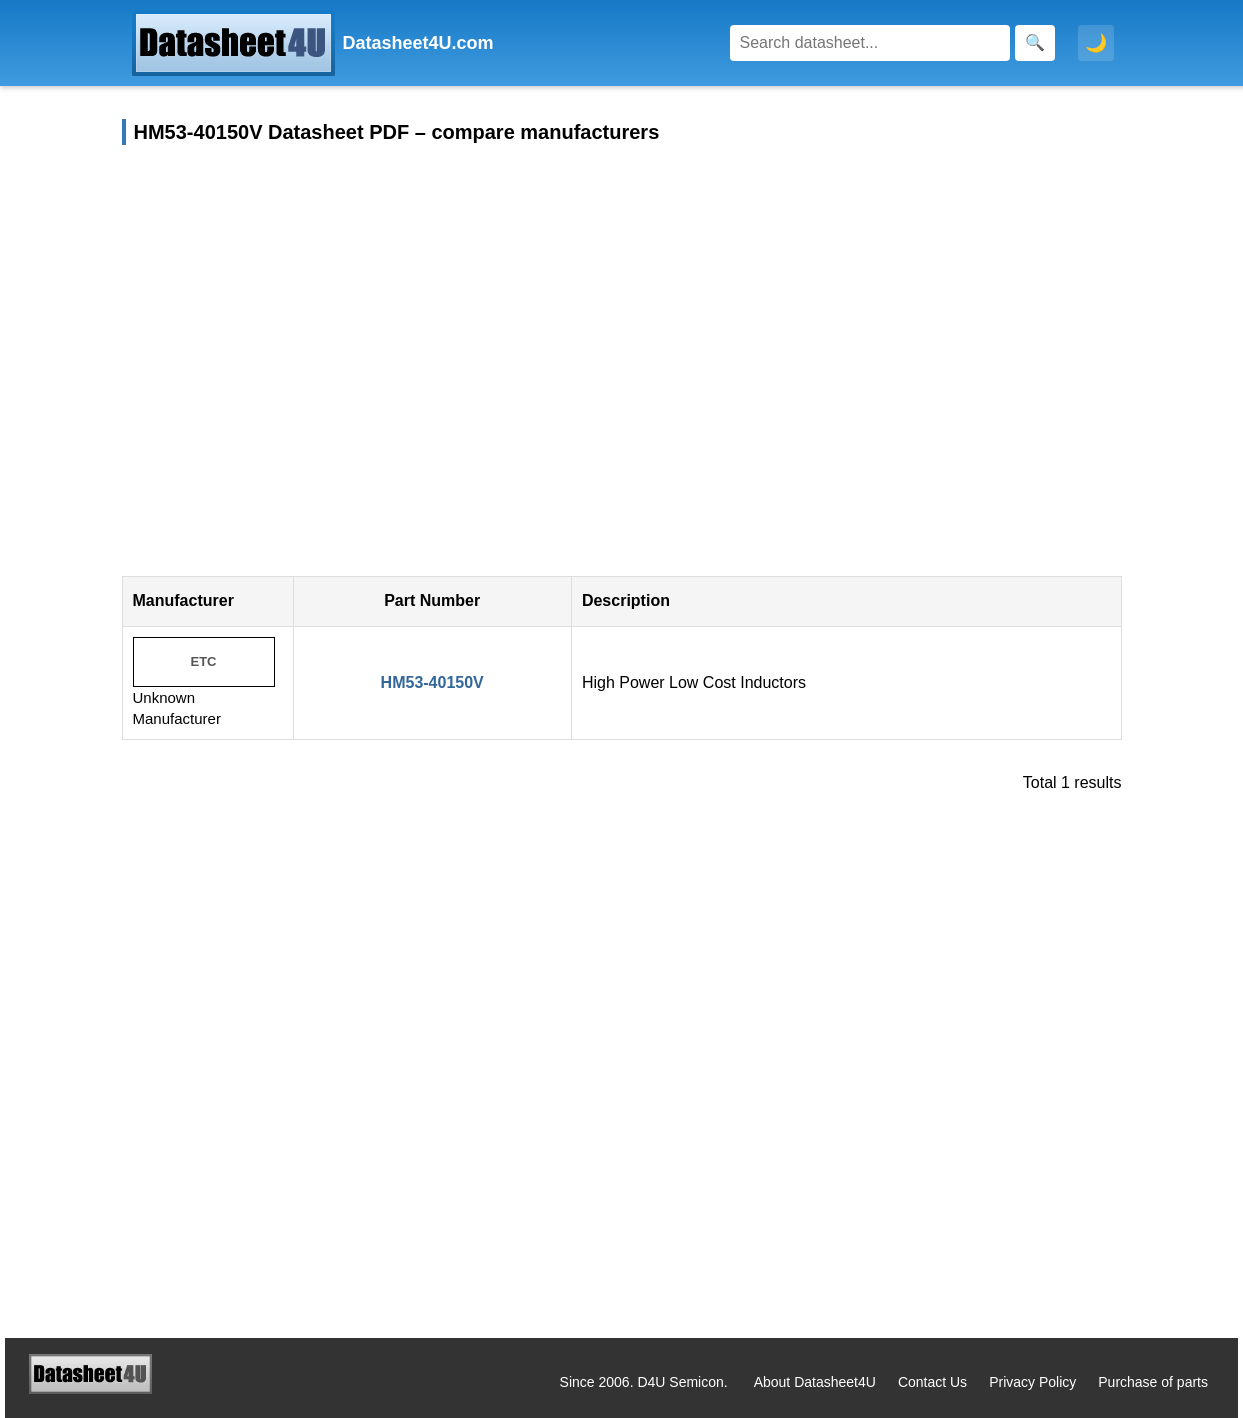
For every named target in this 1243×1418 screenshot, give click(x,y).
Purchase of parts (1153, 1382)
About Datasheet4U (815, 1382)
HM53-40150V (432, 682)
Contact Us (932, 1382)
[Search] (870, 43)
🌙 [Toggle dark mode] (1096, 43)
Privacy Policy (1032, 1382)
